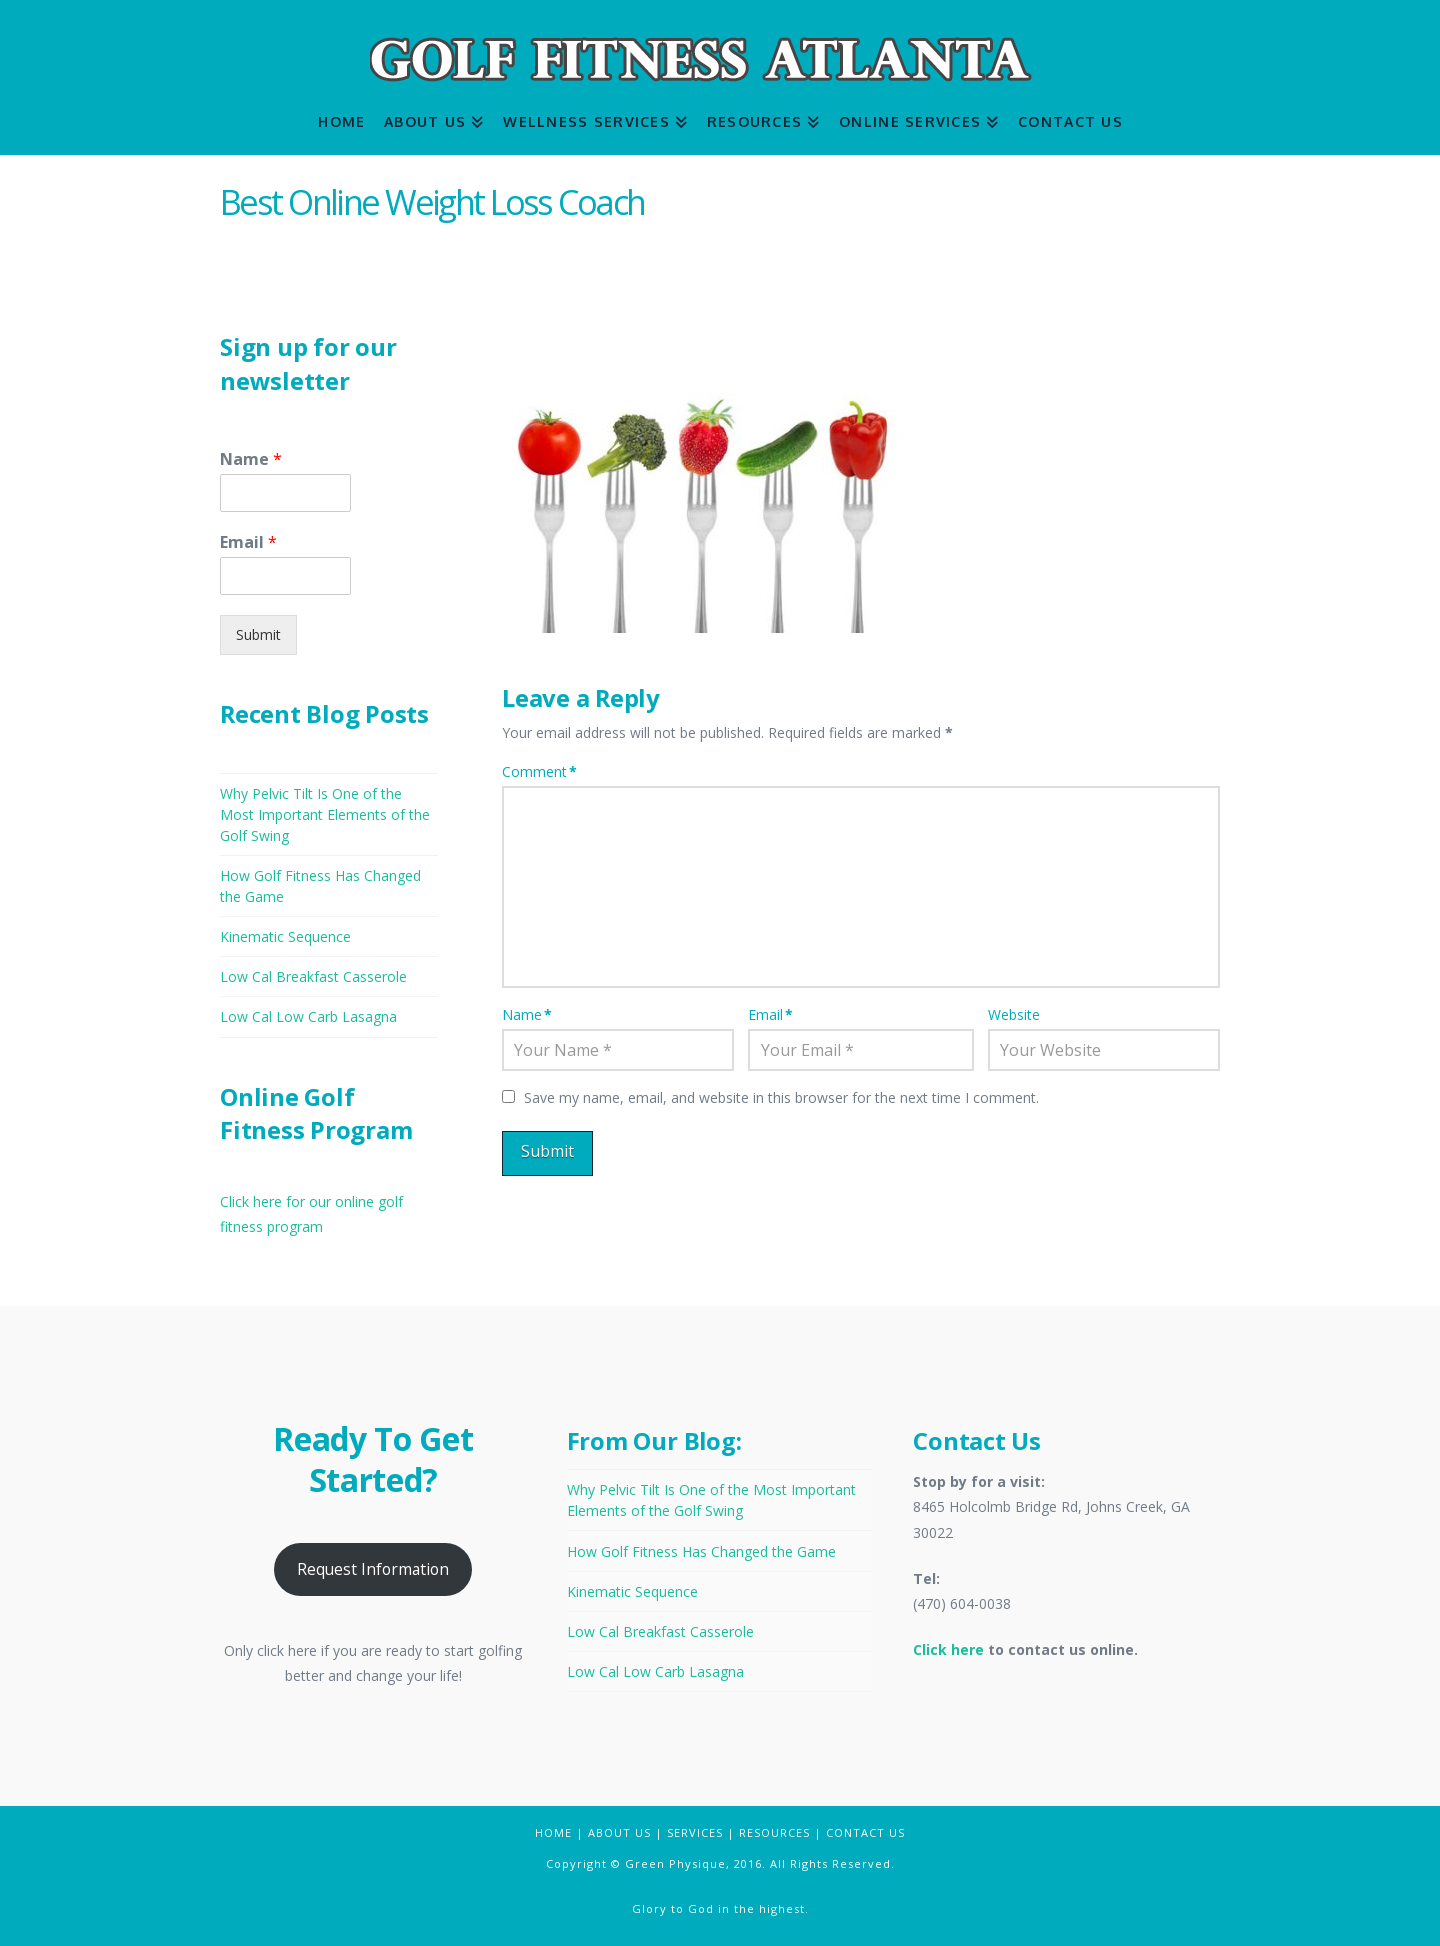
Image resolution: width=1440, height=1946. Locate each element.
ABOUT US (619, 1832)
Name (527, 1014)
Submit (258, 634)
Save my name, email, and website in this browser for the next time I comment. (781, 1097)
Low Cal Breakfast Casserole (313, 976)
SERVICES (695, 1832)
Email (770, 1014)
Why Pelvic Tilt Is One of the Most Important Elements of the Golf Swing (325, 814)
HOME (553, 1832)
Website (1014, 1014)
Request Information (373, 1569)
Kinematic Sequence (285, 936)
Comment (539, 771)
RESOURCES (774, 1832)
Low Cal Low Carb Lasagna (308, 1016)
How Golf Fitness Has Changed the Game (701, 1551)
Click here (948, 1649)
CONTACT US (865, 1832)
